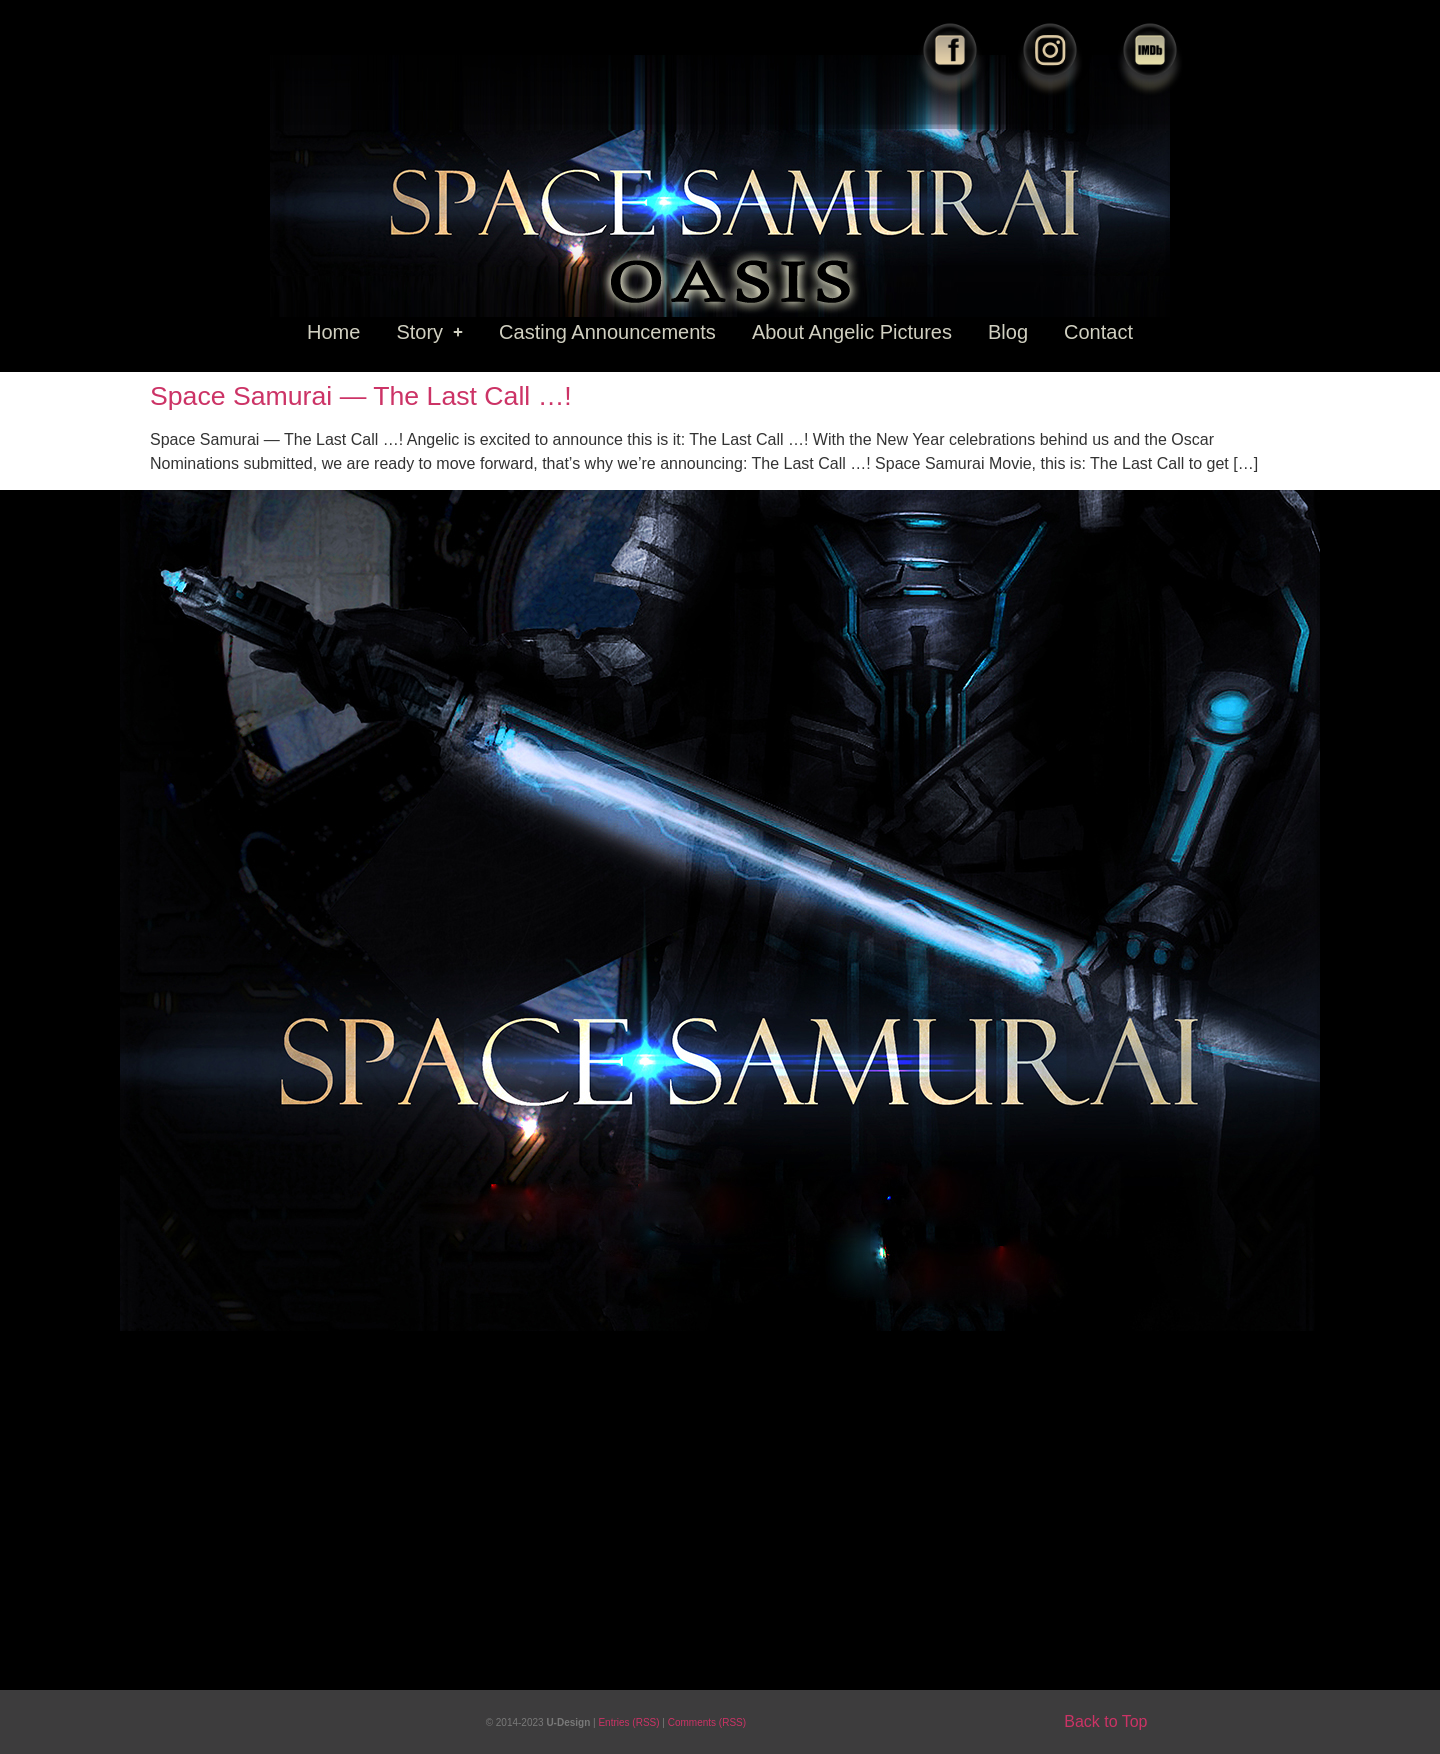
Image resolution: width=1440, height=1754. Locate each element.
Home (333, 332)
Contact (1098, 332)
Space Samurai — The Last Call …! (361, 396)
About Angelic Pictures (852, 332)
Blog (1008, 332)
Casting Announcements (607, 332)
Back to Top (1105, 1721)
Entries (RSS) (630, 1722)
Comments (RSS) (707, 1722)
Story (429, 332)
